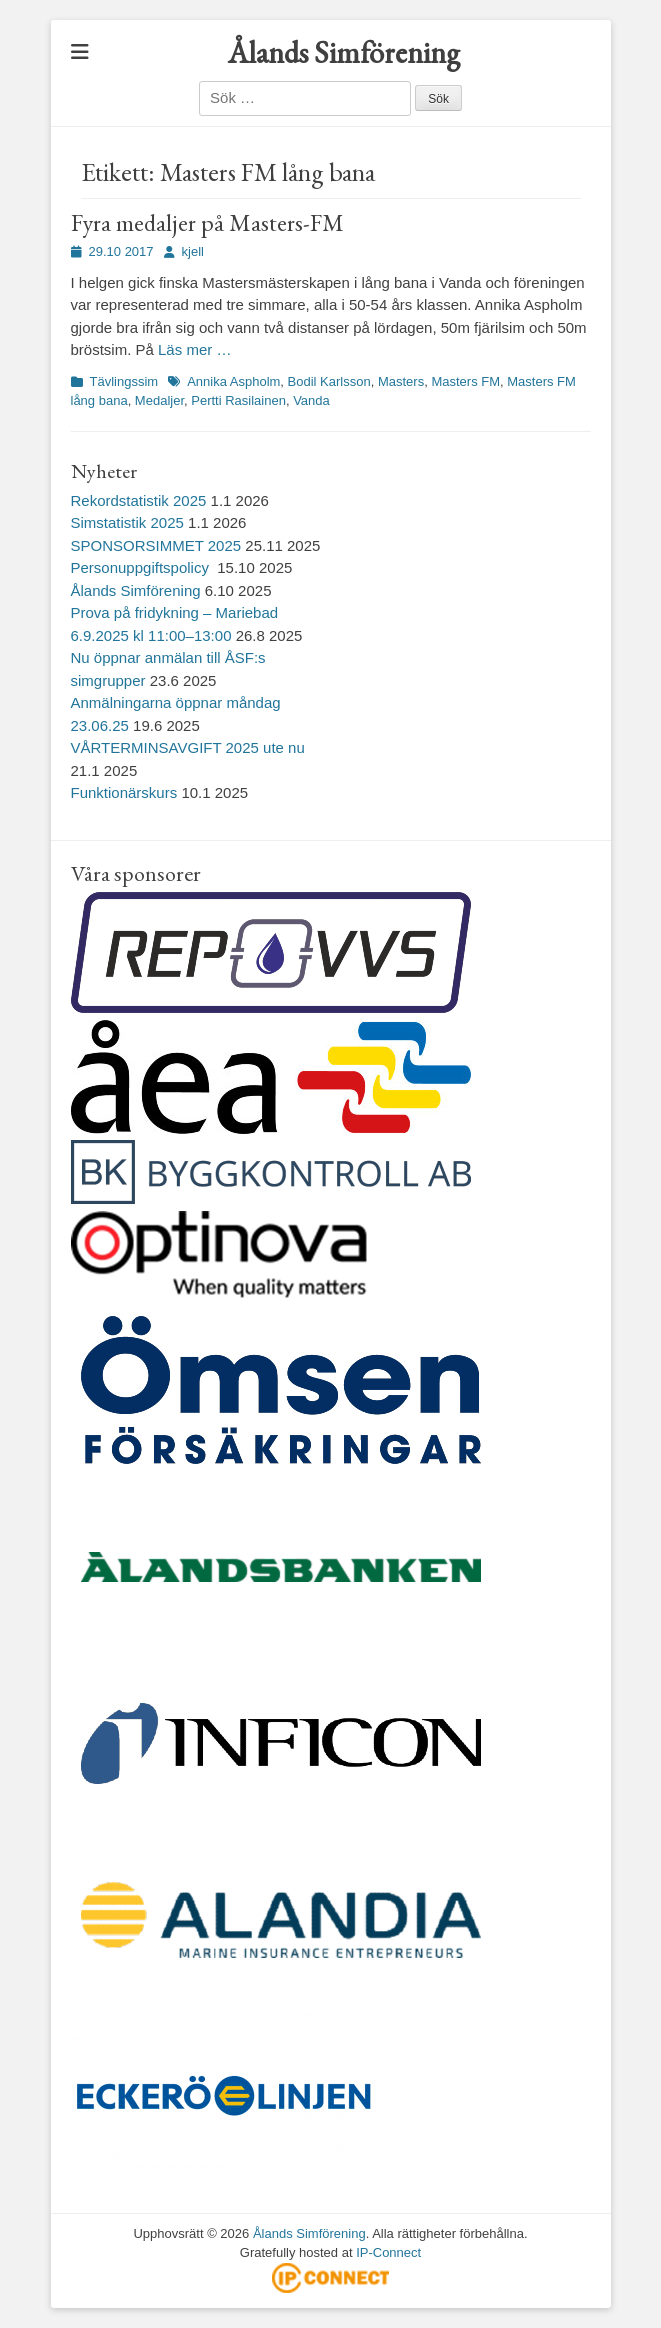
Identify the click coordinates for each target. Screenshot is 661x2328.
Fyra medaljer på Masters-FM (207, 222)
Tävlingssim (124, 381)
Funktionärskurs (124, 792)
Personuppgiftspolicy (142, 567)
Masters (401, 381)
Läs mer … (194, 349)
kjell (193, 251)
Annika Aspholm (233, 381)
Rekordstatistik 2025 (139, 500)
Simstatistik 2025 (127, 522)
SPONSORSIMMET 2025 (156, 545)
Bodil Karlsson (329, 381)
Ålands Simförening (344, 52)
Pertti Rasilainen (238, 400)
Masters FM (465, 381)
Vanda (311, 400)
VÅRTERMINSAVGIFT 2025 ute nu (188, 747)
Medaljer (159, 400)
